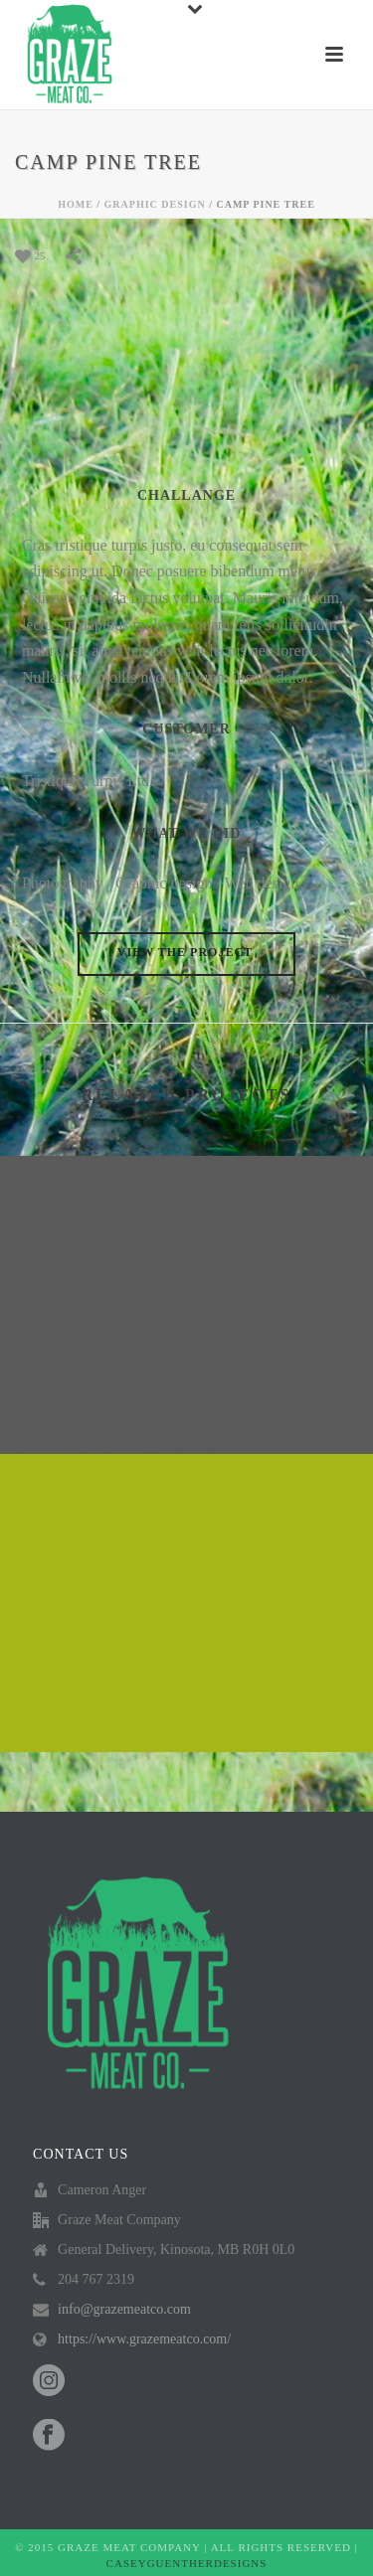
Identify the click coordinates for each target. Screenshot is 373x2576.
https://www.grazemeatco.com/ (144, 2339)
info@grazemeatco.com (124, 2309)
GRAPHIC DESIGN (155, 204)
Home (75, 204)
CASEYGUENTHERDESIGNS (187, 2563)
